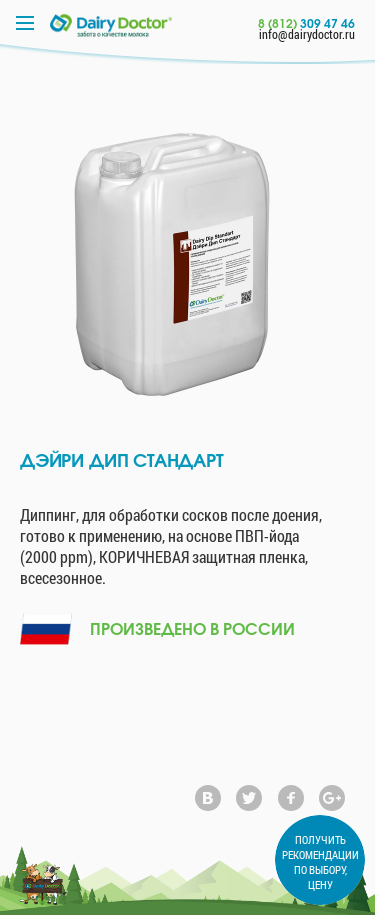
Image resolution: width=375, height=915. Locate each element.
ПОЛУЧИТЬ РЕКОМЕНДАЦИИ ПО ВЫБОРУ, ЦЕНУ (320, 862)
